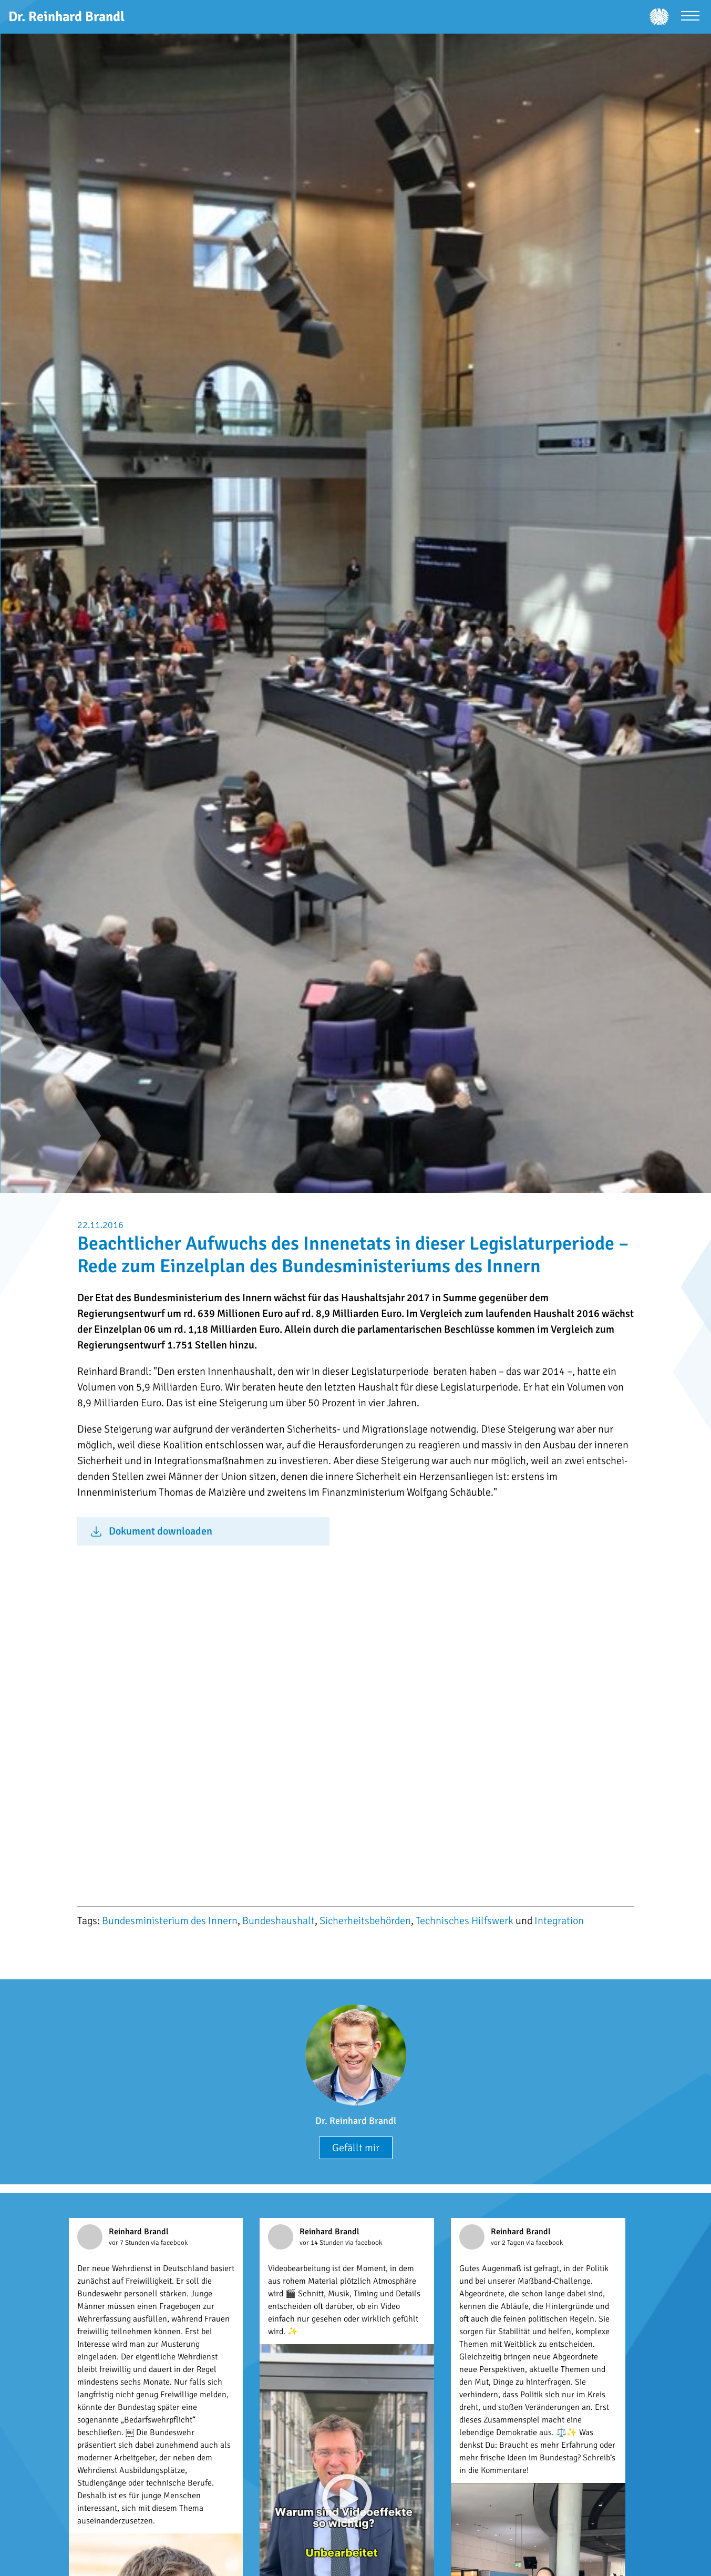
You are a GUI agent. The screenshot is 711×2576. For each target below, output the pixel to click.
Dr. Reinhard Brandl (355, 2121)
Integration (559, 1920)
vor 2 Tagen (508, 2242)
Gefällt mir (355, 2147)
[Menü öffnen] (690, 17)
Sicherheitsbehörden (365, 1920)
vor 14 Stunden (322, 2242)
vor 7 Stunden (130, 2242)
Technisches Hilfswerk (464, 1920)
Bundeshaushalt (278, 1920)
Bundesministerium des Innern (170, 1920)
